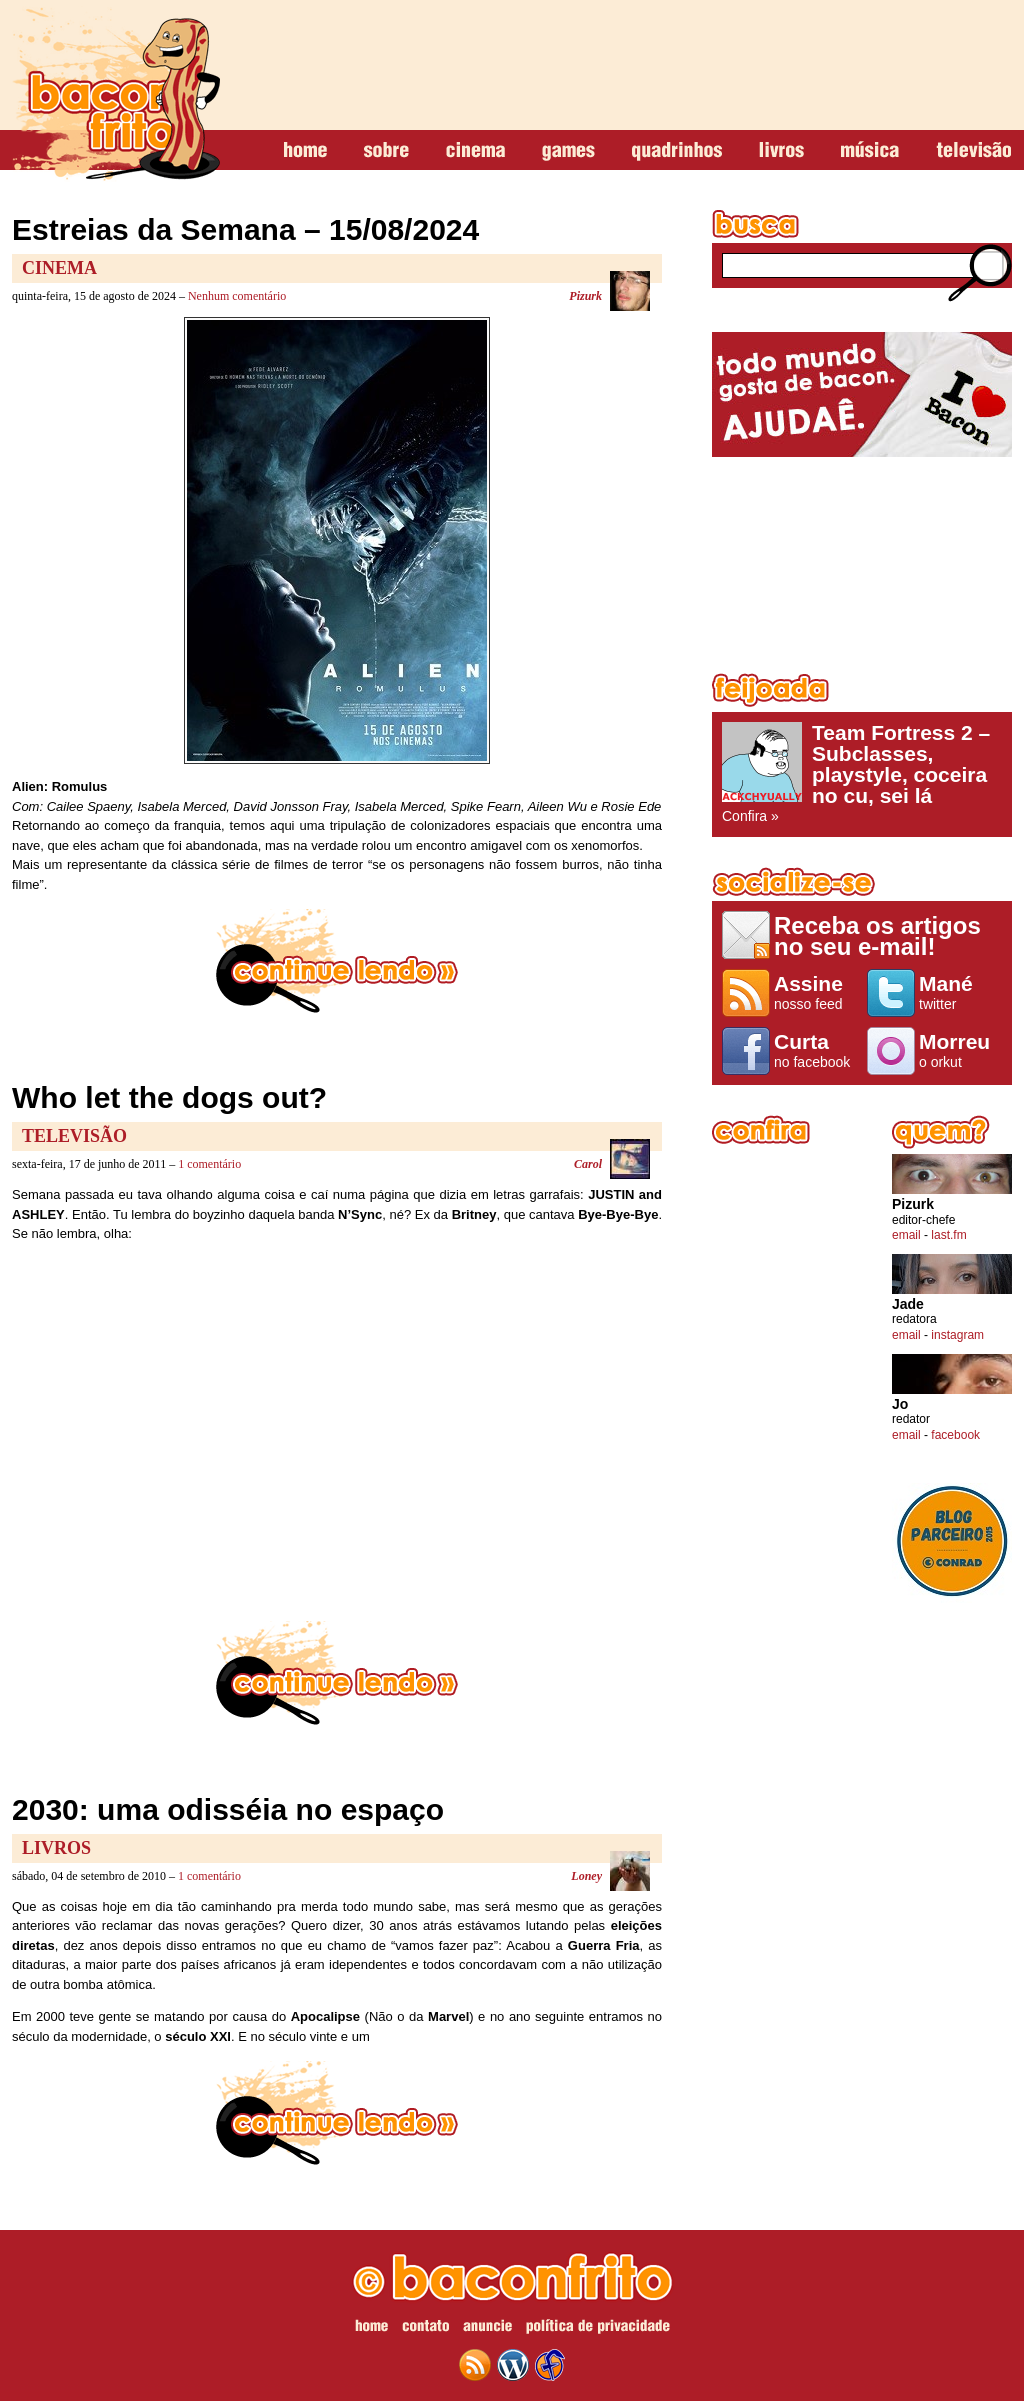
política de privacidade (598, 2329)
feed (475, 2365)
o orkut (960, 1050)
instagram (957, 1335)
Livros (56, 1848)
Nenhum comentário (237, 296)
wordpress (513, 2365)
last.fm (948, 1235)
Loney (586, 1876)
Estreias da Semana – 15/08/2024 (245, 229)
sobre (386, 151)
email (906, 1235)
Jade (908, 1304)
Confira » (862, 773)
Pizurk (585, 296)
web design (550, 2365)
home (305, 151)
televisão (973, 151)
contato (425, 2329)
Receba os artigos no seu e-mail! (877, 935)
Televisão (74, 1136)
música (870, 151)
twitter (960, 992)
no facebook (815, 1050)
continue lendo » (337, 961)
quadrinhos (677, 151)
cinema (475, 151)
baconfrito (116, 94)
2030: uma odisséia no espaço (228, 1809)
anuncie (487, 2329)
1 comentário (209, 1164)
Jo (900, 1404)
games (568, 151)
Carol (588, 1164)
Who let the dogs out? (169, 1097)
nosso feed (815, 992)
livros (781, 151)
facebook (955, 1435)
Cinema (59, 268)
